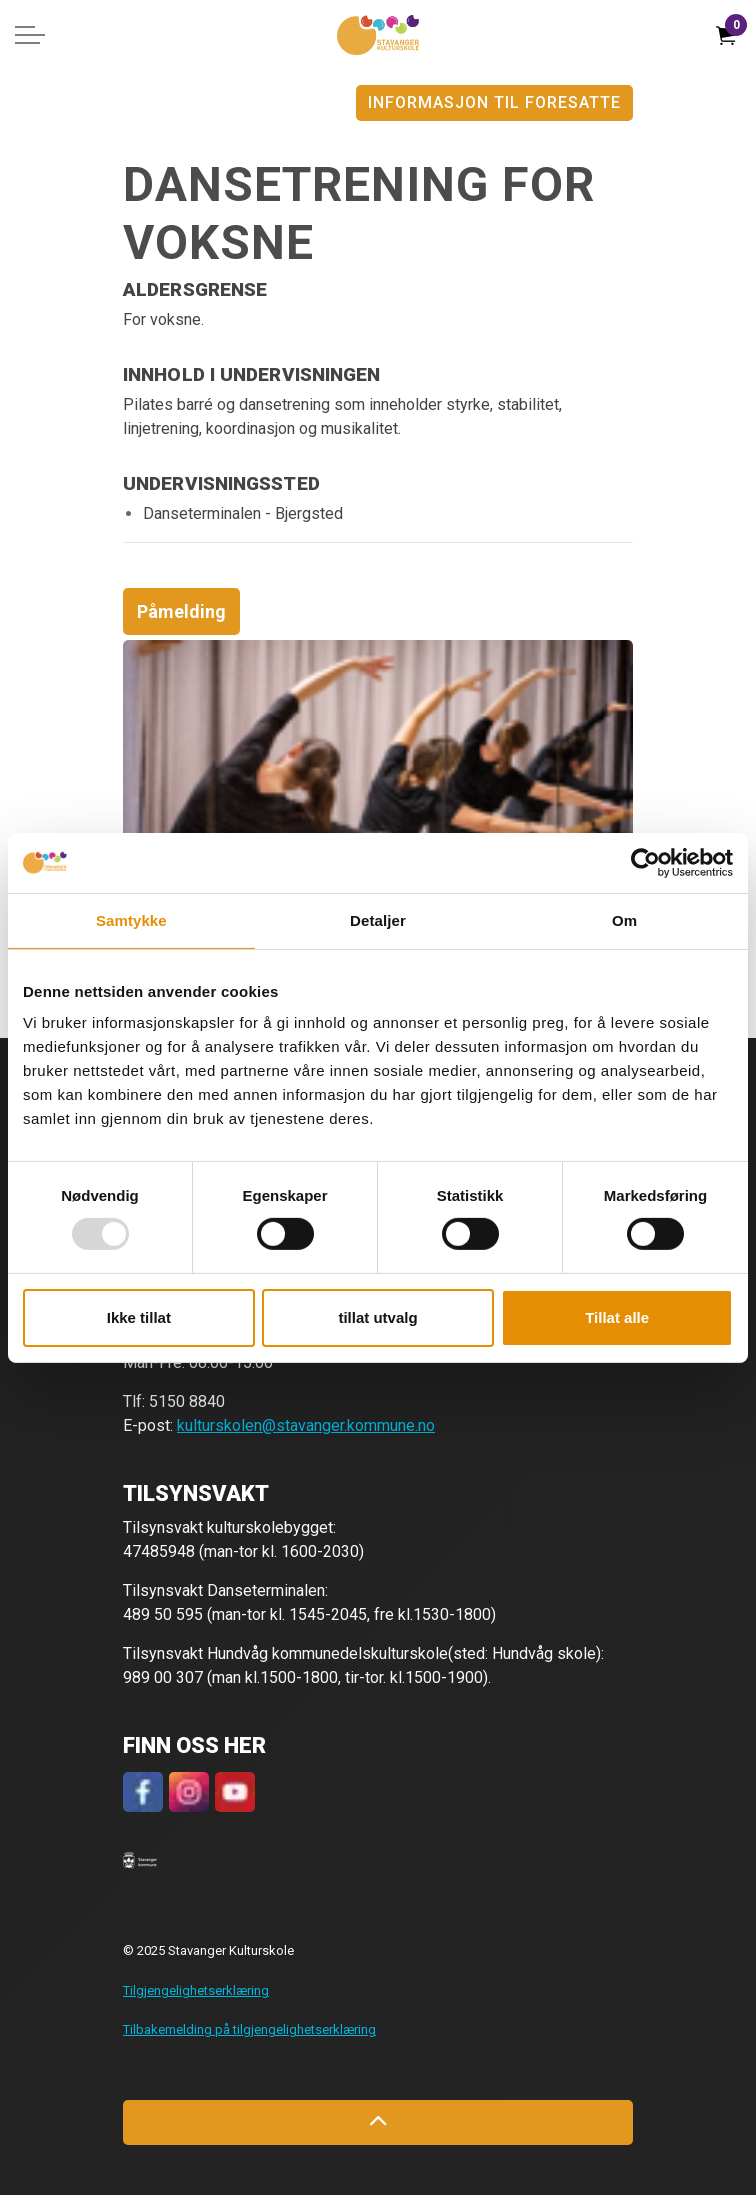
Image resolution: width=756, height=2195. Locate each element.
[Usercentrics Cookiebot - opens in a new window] (645, 862)
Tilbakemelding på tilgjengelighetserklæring (249, 2029)
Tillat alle (617, 1317)
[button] (140, 1859)
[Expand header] (30, 35)
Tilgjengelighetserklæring (196, 1990)
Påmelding (181, 611)
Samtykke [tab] (131, 919)
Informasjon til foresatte (494, 103)
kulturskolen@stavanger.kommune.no (306, 1425)
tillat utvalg (377, 1317)
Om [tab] (624, 919)
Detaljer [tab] (378, 919)
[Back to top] (378, 2122)
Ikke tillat (139, 1317)
